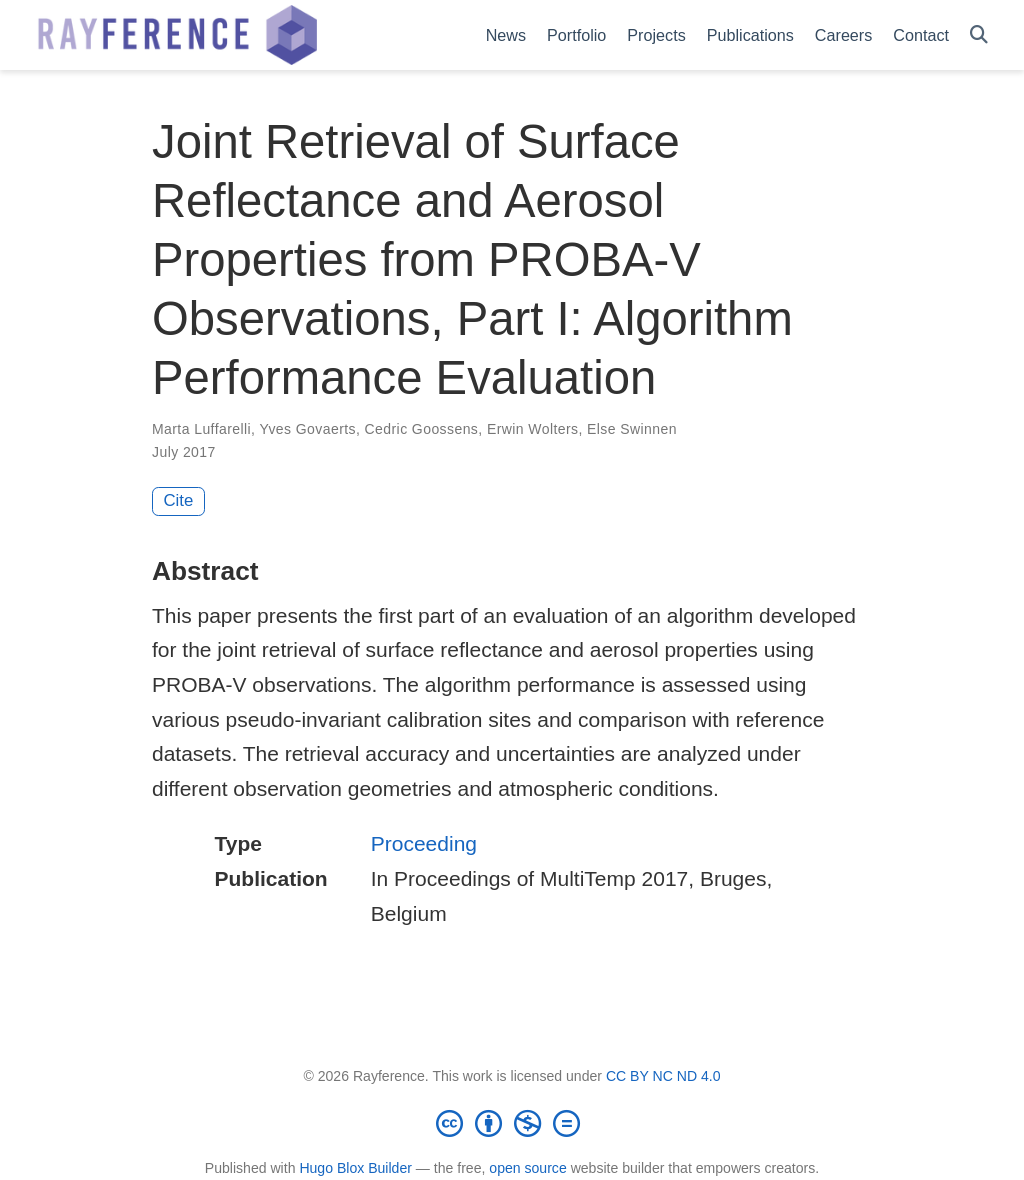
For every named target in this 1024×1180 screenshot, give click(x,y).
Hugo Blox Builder (355, 1168)
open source (527, 1168)
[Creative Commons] (512, 1123)
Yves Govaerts (307, 429)
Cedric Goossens (422, 429)
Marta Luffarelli (201, 429)
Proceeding (424, 843)
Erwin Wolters (533, 429)
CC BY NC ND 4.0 (663, 1076)
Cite (179, 500)
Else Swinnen (632, 429)
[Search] (979, 35)
